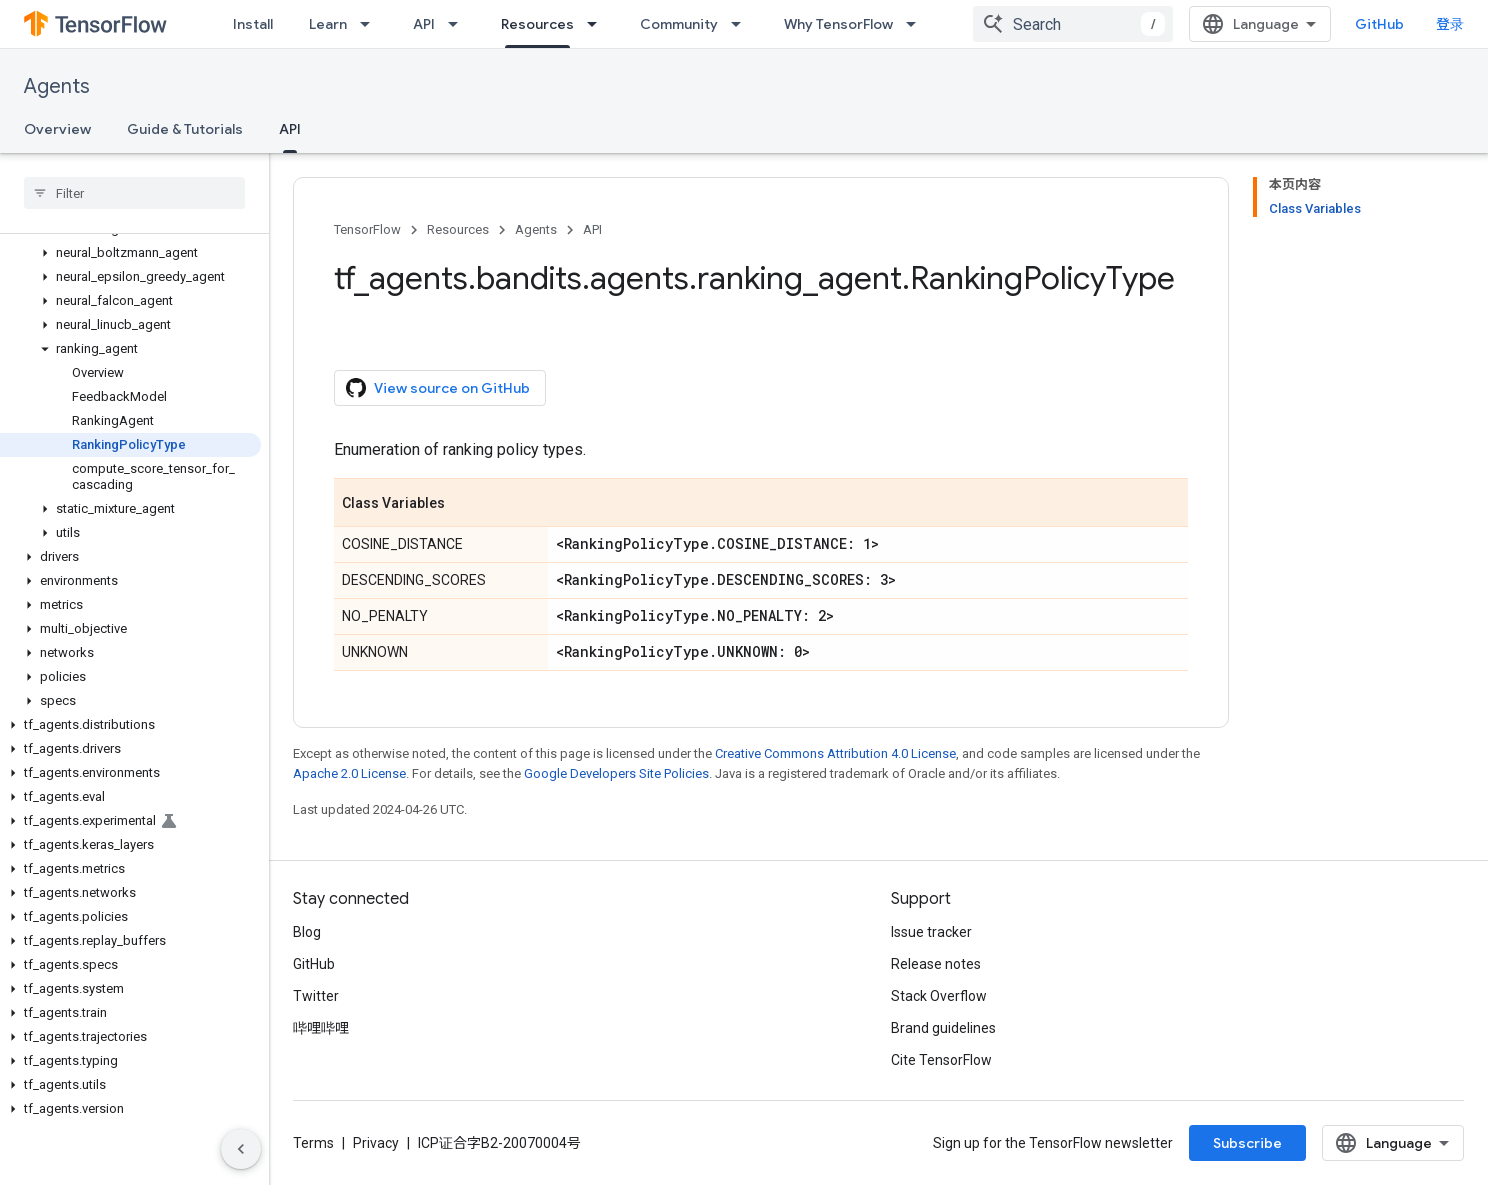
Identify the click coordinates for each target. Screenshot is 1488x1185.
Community (679, 24)
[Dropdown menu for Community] (742, 24)
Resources (458, 229)
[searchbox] (134, 193)
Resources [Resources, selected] (537, 24)
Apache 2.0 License (349, 773)
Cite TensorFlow (941, 1060)
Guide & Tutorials (185, 129)
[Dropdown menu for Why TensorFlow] (917, 24)
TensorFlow (367, 229)
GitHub (1379, 24)
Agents (57, 86)
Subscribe (1247, 1143)
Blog (307, 932)
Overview (57, 129)
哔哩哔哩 (321, 1028)
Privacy (376, 1143)
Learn (328, 24)
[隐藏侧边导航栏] (241, 1149)
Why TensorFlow (838, 24)
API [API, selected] (290, 129)
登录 (1450, 24)
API (424, 24)
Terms (313, 1143)
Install (253, 24)
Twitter (316, 996)
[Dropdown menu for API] (459, 24)
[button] (130, 253)
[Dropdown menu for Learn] (371, 24)
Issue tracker (931, 932)
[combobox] (1073, 24)
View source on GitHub (438, 388)
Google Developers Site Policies (616, 773)
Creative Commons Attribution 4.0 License (835, 753)
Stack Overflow (939, 996)
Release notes (936, 964)
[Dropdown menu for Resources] (598, 24)
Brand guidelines (943, 1028)
